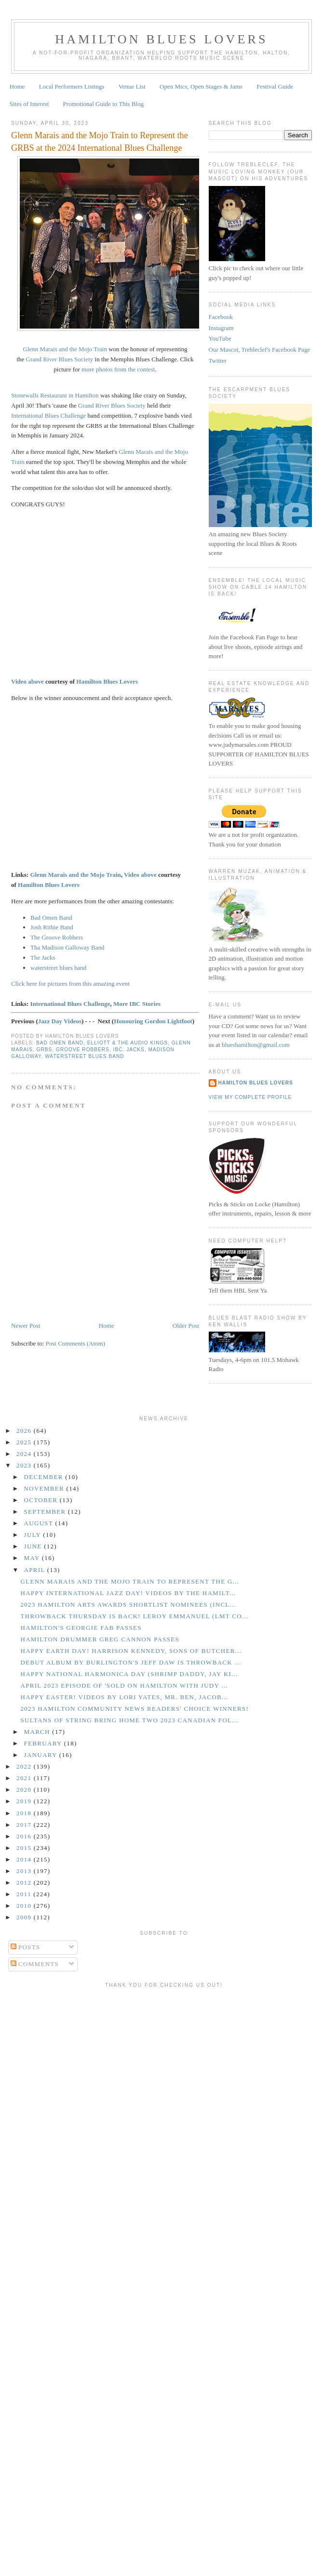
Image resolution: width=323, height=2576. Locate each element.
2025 (25, 1442)
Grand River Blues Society (60, 359)
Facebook (221, 316)
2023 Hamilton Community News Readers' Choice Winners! (134, 1708)
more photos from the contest (118, 369)
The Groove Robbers (56, 937)
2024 (25, 1453)
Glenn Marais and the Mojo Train (65, 349)
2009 (25, 1917)
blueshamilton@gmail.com (256, 1044)
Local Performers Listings (72, 86)
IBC (118, 1049)
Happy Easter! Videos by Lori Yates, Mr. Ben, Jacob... (124, 1697)
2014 (25, 1859)
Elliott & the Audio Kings (127, 1042)
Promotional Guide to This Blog (103, 103)
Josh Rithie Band (51, 927)
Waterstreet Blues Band (84, 1056)
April (35, 1569)
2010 (25, 1905)
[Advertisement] (90, 2082)
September (46, 1511)
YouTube (220, 338)
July (33, 1534)
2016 (25, 1836)
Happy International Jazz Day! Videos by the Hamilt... (128, 1593)
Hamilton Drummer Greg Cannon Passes (99, 1639)
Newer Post (25, 1325)
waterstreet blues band (58, 967)
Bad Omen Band (51, 917)
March (38, 1731)
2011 (24, 1894)
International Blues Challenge (48, 415)
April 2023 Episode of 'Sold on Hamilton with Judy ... (124, 1685)
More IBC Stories (137, 1003)
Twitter (218, 360)
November (45, 1488)
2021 (25, 1778)
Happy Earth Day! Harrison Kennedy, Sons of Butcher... (131, 1650)
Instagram (221, 327)
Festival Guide (274, 86)
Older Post (186, 1325)
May (33, 1557)
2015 (25, 1847)
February (44, 1743)
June (34, 1546)
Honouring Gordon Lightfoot (153, 1021)
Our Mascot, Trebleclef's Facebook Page (259, 349)
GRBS (45, 1049)
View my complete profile (250, 1097)
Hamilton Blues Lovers (161, 39)
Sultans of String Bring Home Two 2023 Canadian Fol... (129, 1720)
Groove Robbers (82, 1049)
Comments (35, 1964)
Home (17, 86)
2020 (25, 1789)
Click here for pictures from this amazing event (70, 983)
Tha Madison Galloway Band (67, 947)
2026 (25, 1430)
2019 (25, 1801)
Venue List (132, 86)
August (39, 1523)
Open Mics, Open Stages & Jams (201, 86)
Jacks (135, 1049)
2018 (25, 1813)
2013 (25, 1871)
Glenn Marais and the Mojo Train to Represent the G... (129, 1581)
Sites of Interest (29, 103)
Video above (27, 681)
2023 (25, 1465)
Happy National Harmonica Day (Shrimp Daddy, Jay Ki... (129, 1674)
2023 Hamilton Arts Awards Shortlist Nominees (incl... (128, 1604)
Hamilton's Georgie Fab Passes (80, 1627)
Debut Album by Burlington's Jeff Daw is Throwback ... (130, 1662)
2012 (25, 1882)
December (45, 1476)
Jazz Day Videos (59, 1021)
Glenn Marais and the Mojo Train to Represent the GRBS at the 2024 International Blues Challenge (99, 141)
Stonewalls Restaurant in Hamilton (55, 395)
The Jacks (42, 957)
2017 (25, 1824)
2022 (25, 1766)
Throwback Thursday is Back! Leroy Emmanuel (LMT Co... (134, 1616)
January (41, 1754)
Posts (25, 1947)
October (42, 1500)
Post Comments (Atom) (76, 1343)
